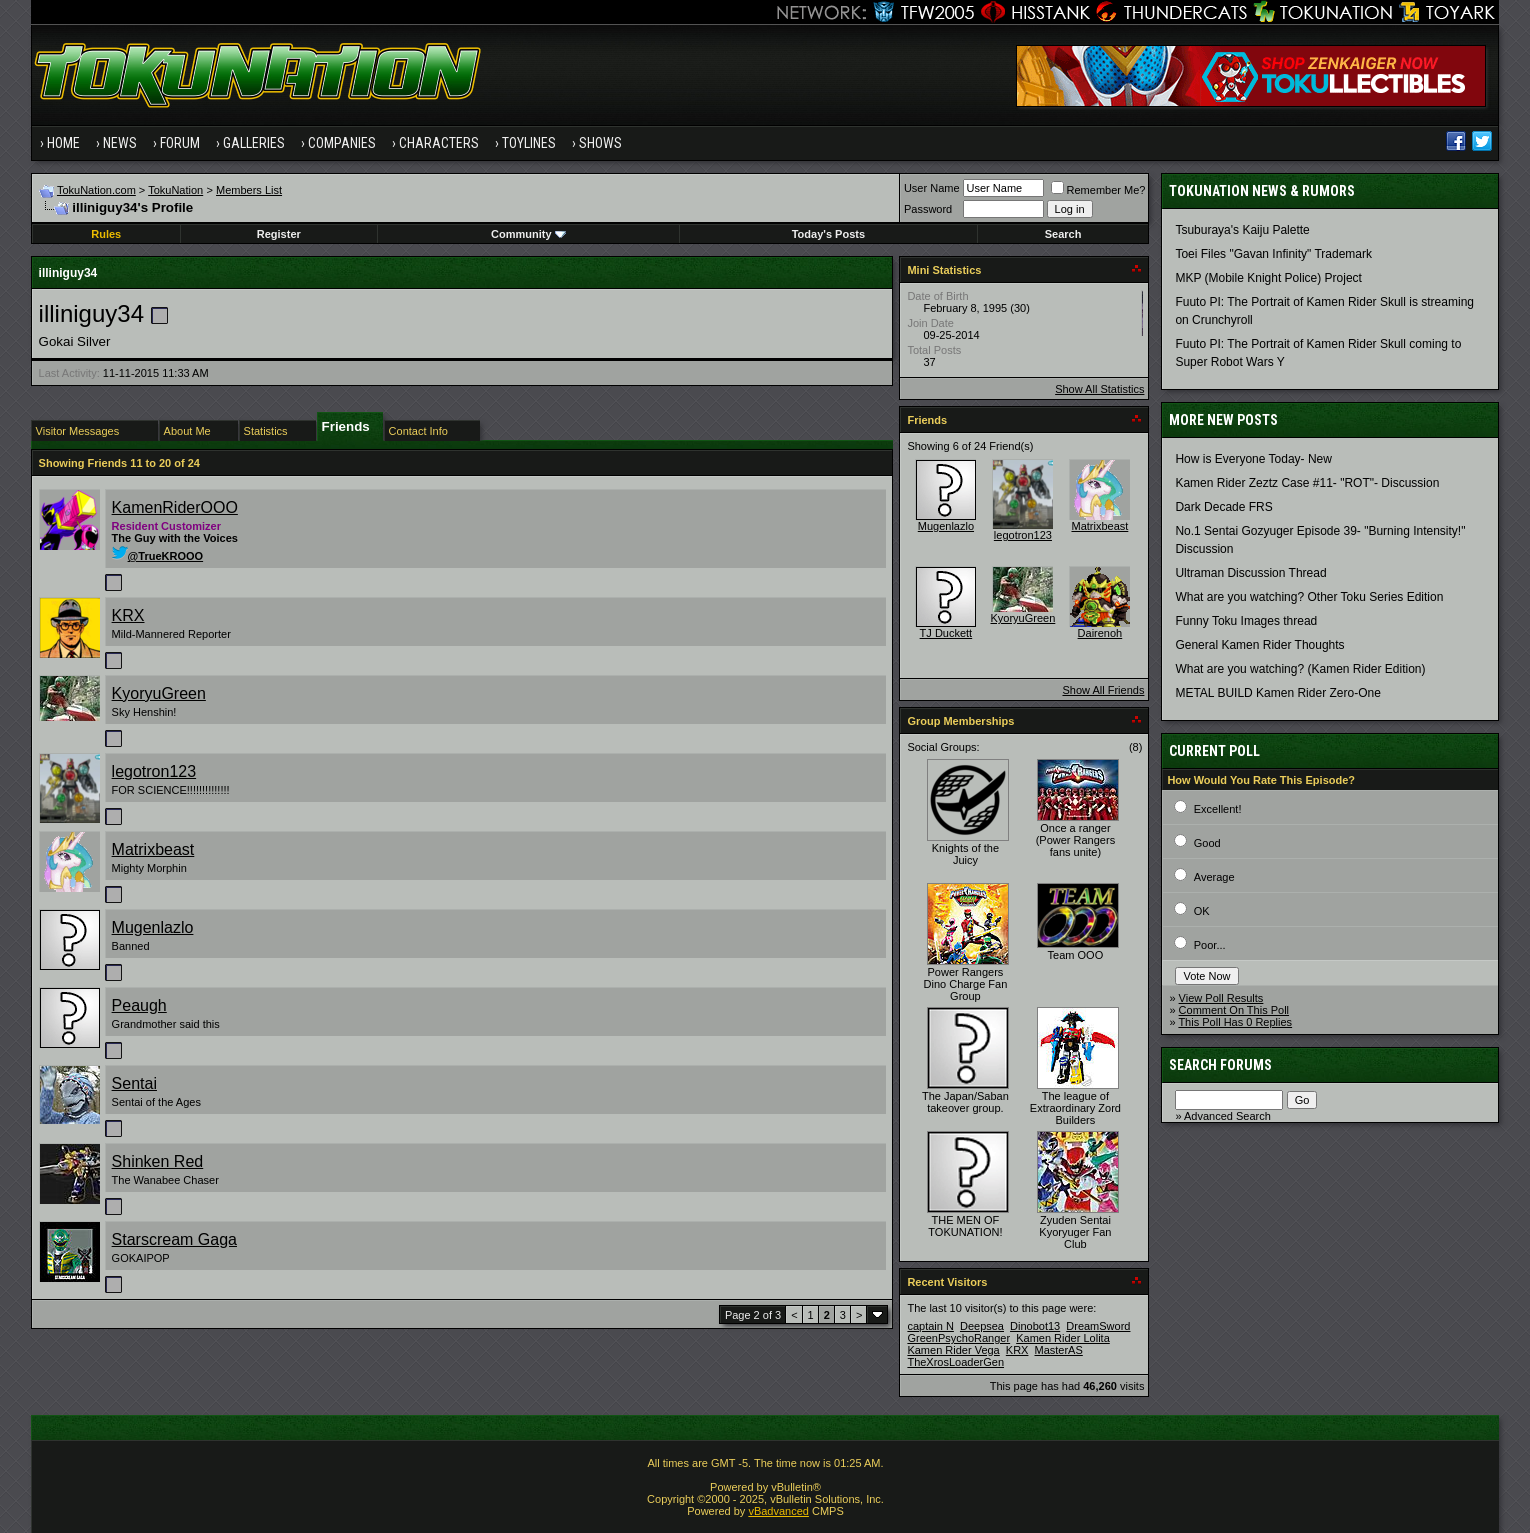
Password (928, 209)
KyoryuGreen (159, 693)
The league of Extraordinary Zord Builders (1075, 1108)
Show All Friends (1103, 690)
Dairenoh (1100, 633)
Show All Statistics (1099, 389)
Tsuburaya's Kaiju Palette (1242, 230)
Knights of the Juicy (965, 854)
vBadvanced (778, 1511)
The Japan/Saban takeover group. (965, 1102)
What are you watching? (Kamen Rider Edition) (1300, 669)
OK (1202, 911)
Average (1214, 877)
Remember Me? (1098, 190)
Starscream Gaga (174, 1239)
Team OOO (1076, 955)
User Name (932, 188)
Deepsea (982, 1326)
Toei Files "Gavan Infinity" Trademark (1273, 254)
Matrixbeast (153, 849)
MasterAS (1059, 1350)
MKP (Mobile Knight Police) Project (1268, 278)
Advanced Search (1227, 1116)
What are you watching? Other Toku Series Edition (1309, 597)
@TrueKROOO (158, 556)
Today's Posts (828, 234)
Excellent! (1218, 809)
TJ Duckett (946, 633)
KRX (128, 615)
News (120, 143)
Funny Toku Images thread (1246, 621)
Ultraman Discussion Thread (1250, 573)
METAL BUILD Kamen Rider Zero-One (1277, 693)
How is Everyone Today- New (1253, 459)
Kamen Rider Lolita (1063, 1338)
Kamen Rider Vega (953, 1350)
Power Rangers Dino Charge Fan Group (966, 984)
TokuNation (175, 190)
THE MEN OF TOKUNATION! (965, 1226)
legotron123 (154, 771)
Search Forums (1220, 1065)
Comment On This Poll (1234, 1010)
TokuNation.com (96, 190)
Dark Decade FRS (1223, 507)
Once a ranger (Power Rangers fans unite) (1075, 840)
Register (279, 234)
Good (1207, 843)
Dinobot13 (1035, 1326)
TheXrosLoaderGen (955, 1362)
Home (63, 143)
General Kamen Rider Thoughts (1259, 645)
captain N (930, 1326)
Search (1063, 234)
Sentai (134, 1083)
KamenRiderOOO (175, 507)
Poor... (1210, 945)
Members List (249, 190)
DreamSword (1098, 1326)
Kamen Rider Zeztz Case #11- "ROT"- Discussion (1307, 483)
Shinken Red (158, 1161)
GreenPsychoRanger (958, 1338)
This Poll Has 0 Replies (1235, 1022)
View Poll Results (1221, 998)
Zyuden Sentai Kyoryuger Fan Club (1075, 1232)
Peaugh (139, 1005)
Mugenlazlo (153, 927)
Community (528, 234)
